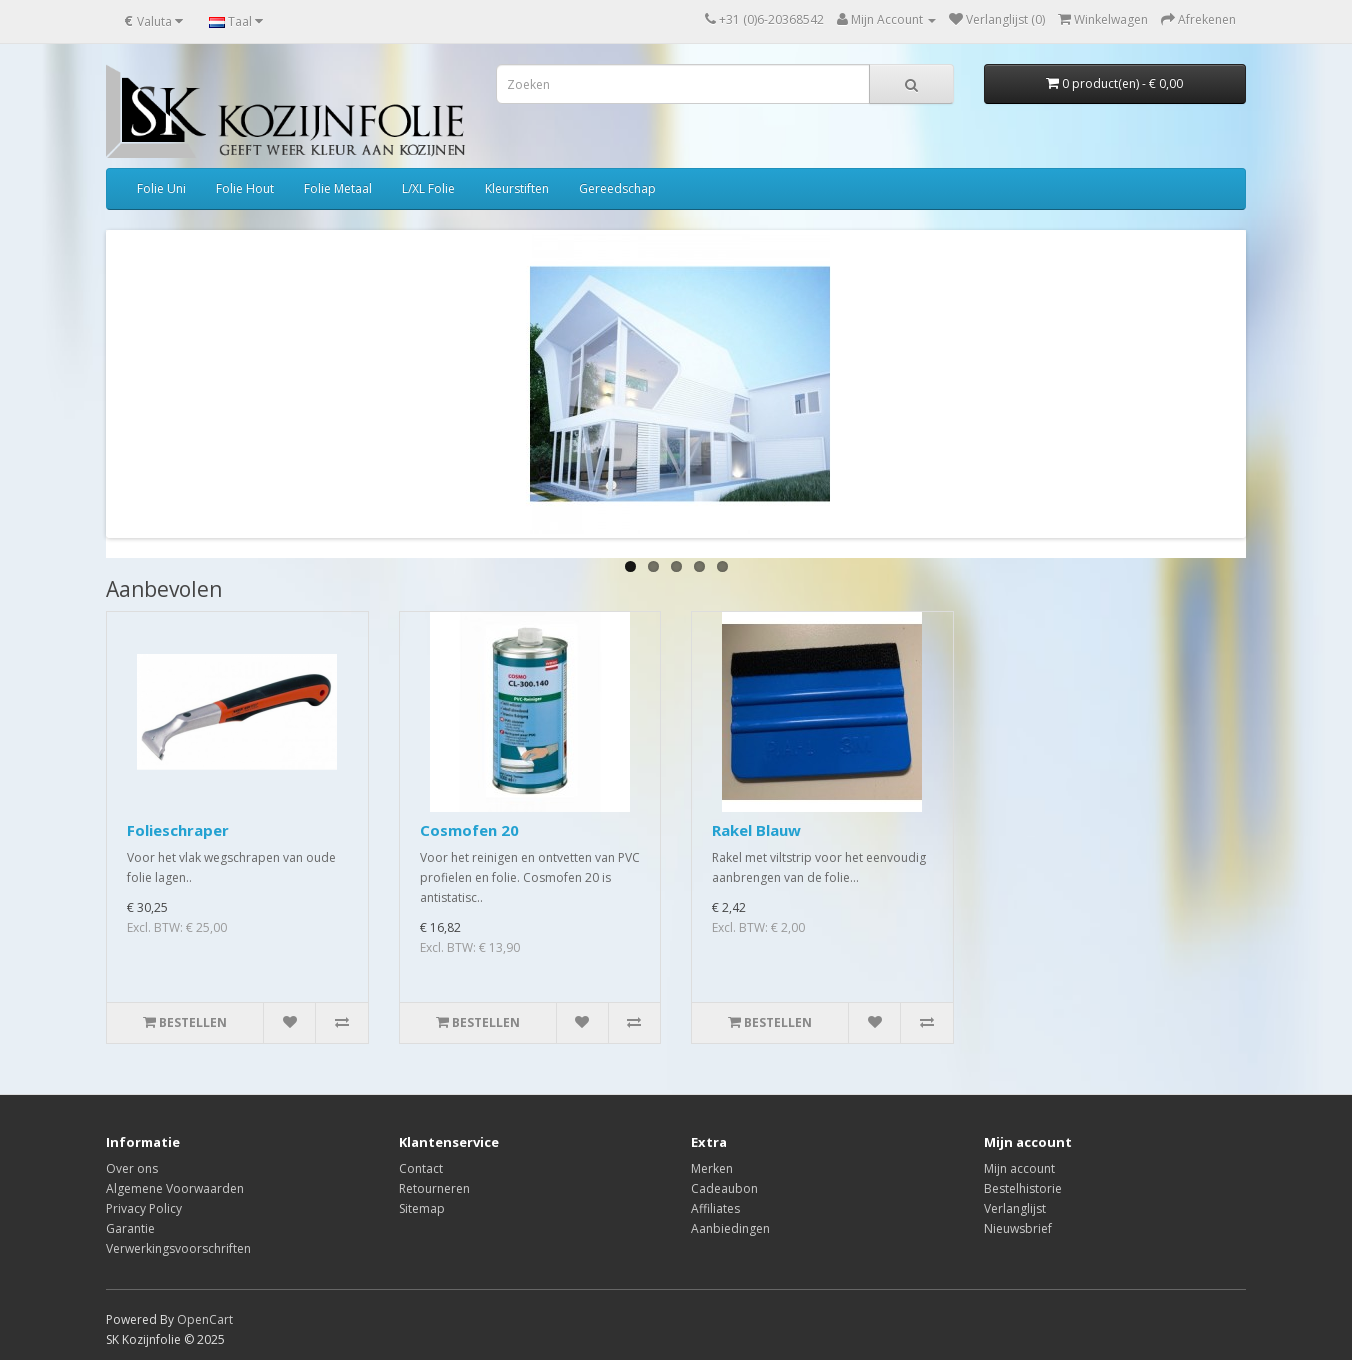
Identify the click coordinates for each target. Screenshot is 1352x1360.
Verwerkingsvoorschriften (178, 1248)
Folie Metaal (338, 188)
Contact (421, 1168)
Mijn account (1019, 1168)
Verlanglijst (1015, 1208)
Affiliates (715, 1208)
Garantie (130, 1228)
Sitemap (422, 1208)
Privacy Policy (144, 1208)
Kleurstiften (517, 188)
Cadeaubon (724, 1188)
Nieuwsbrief (1018, 1228)
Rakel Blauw (756, 830)
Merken (712, 1168)
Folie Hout (245, 188)
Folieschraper (178, 830)
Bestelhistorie (1023, 1188)
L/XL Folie (428, 188)
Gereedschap (617, 188)
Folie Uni (161, 188)
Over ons (132, 1168)
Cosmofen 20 (469, 830)
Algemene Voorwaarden (175, 1188)
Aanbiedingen (730, 1228)
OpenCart (205, 1319)
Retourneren (434, 1188)
